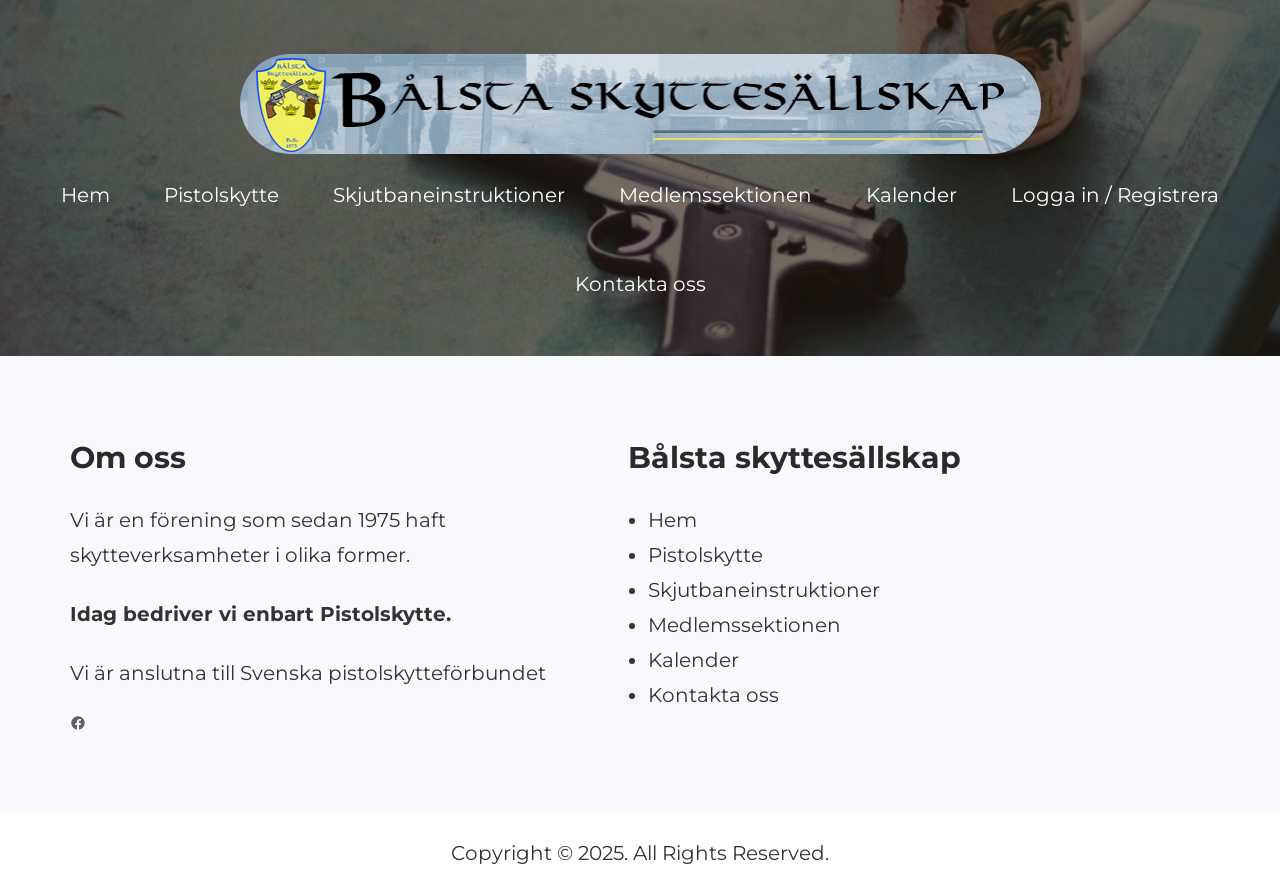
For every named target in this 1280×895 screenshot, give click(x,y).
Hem (672, 520)
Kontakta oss (713, 695)
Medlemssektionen (744, 625)
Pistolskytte (705, 555)
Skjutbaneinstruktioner (764, 590)
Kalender (693, 660)
